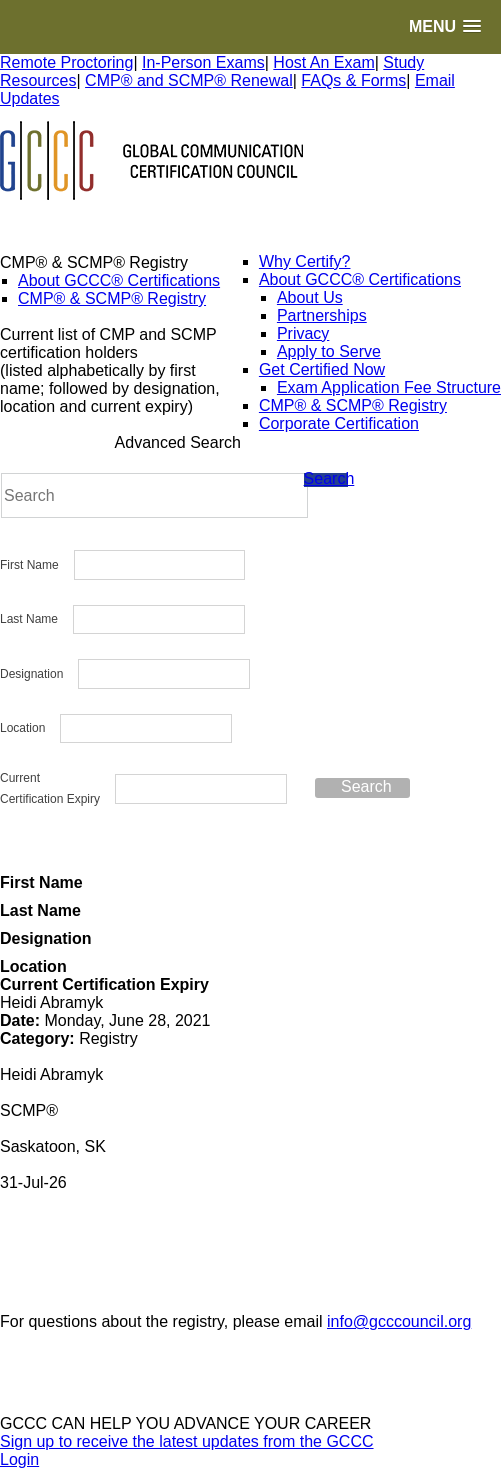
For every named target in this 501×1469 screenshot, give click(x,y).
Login (19, 1459)
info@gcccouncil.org (399, 1321)
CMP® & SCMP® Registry (112, 298)
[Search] (154, 495)
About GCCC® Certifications (119, 280)
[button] (445, 26)
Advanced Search (178, 442)
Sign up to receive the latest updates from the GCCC (187, 1441)
